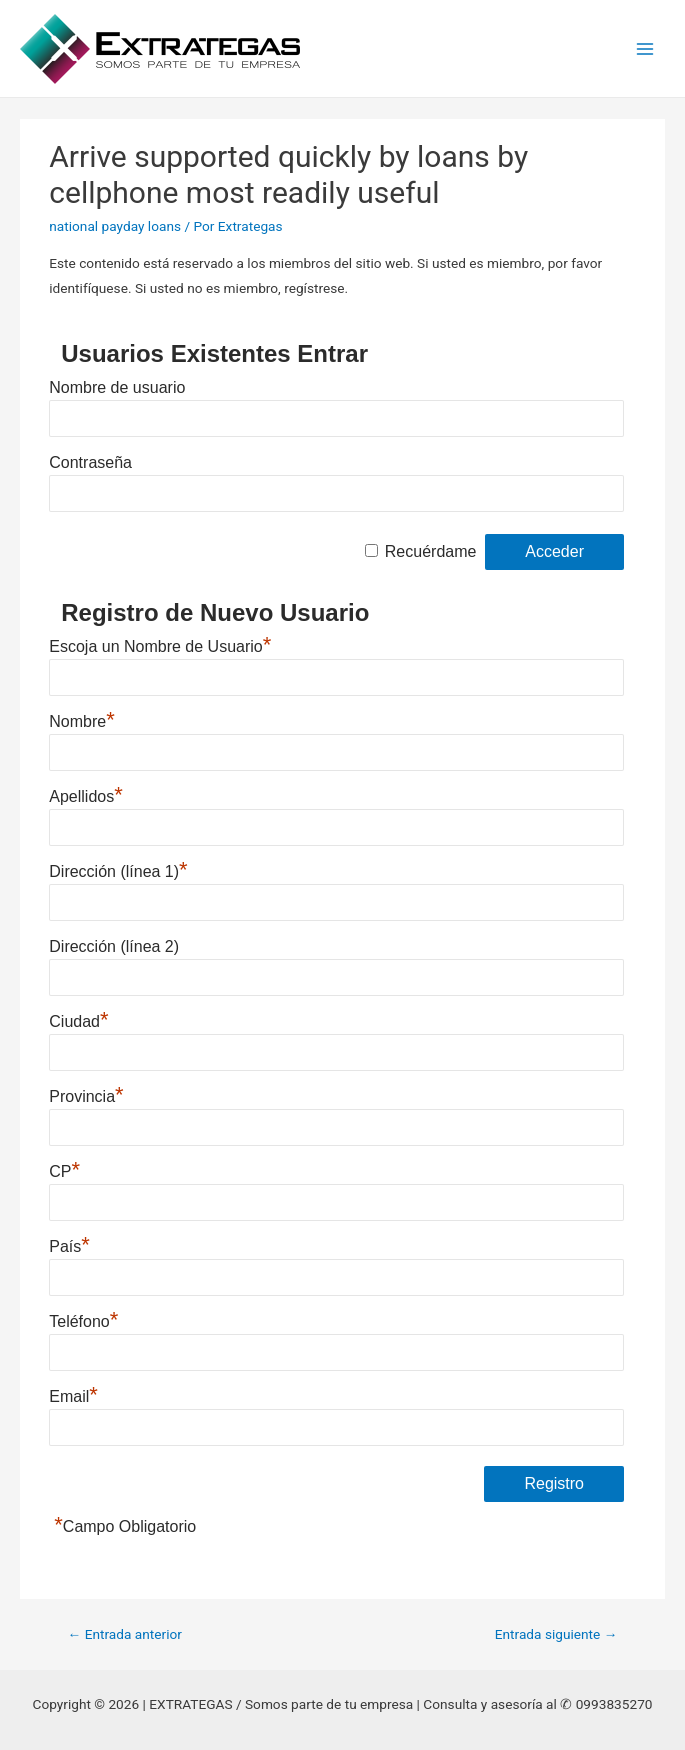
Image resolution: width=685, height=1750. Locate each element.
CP (64, 1169)
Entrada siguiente (556, 1634)
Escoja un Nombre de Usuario (160, 644)
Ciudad (78, 1019)
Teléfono (83, 1319)
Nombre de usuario (117, 387)
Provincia (86, 1094)
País (69, 1244)
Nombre (81, 719)
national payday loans (115, 226)
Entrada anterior (125, 1634)
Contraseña (90, 462)
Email (73, 1394)
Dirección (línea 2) (114, 946)
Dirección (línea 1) (118, 869)
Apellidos (86, 794)
